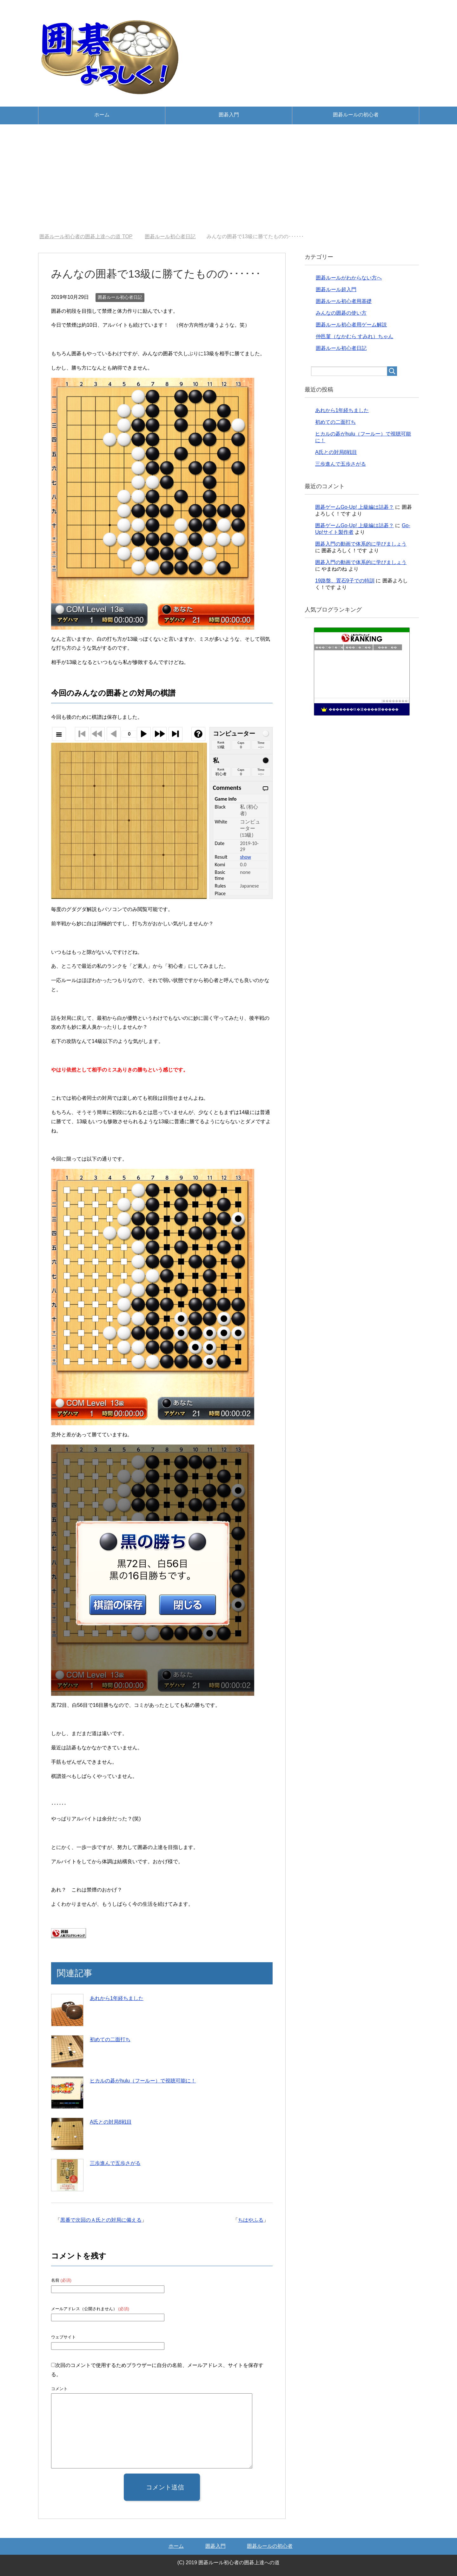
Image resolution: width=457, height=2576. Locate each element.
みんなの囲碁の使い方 (341, 313)
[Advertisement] (228, 178)
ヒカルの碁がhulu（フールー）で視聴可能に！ (143, 2080)
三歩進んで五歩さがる (115, 2163)
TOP (85, 236)
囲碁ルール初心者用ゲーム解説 (351, 324)
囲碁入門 (229, 114)
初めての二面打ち (110, 2039)
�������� (395, 701)
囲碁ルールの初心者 (356, 114)
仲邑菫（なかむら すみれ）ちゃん (354, 336)
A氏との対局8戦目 (111, 2122)
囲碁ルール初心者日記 (120, 297)
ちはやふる (250, 2220)
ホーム (101, 114)
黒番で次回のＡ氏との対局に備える (101, 2220)
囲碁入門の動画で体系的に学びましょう (361, 544)
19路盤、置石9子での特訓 (344, 580)
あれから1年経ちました (116, 1998)
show (245, 857)
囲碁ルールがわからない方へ (349, 277)
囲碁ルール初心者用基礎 (344, 301)
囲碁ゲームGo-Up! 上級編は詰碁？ (354, 507)
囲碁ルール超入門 (336, 289)
